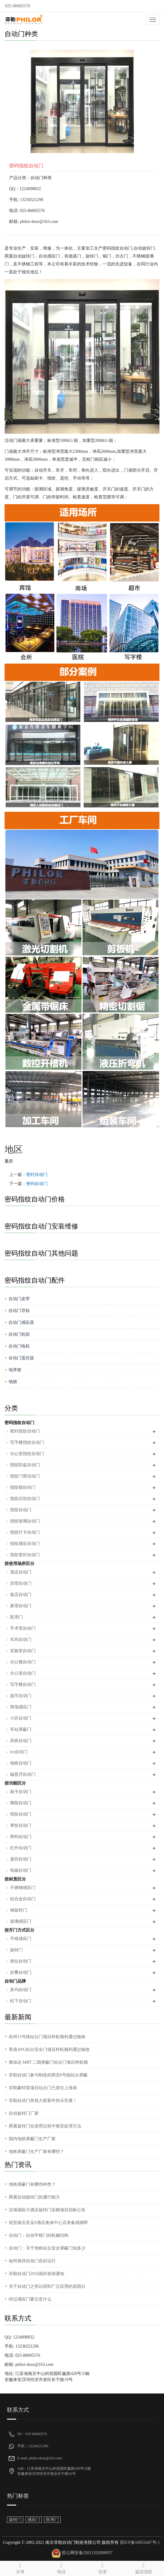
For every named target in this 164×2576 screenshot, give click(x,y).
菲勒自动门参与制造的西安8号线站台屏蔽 (48, 2075)
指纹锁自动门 (23, 1487)
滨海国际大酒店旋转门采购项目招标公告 (47, 2210)
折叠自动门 (20, 1972)
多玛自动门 (20, 1989)
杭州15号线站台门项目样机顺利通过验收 (47, 2036)
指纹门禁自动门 (25, 1476)
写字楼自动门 (23, 1684)
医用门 (16, 1617)
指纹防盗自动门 (25, 1465)
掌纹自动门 (20, 1825)
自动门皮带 (19, 1299)
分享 (20, 2567)
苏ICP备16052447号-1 (139, 2542)
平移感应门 (20, 1938)
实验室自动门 (23, 1650)
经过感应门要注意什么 (30, 2299)
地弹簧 (15, 1370)
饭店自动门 (20, 1594)
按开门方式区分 (19, 1930)
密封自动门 (36, 1174)
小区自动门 (20, 1718)
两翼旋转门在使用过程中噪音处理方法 (45, 2126)
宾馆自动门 (20, 1583)
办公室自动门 (23, 1673)
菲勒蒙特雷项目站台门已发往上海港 (43, 2088)
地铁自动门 (20, 1763)
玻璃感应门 (20, 1921)
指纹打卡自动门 (25, 1532)
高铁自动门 (20, 1740)
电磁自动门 (20, 1870)
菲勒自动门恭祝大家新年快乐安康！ (43, 2100)
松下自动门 (20, 2001)
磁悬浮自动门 (23, 1774)
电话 (61, 2567)
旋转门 (16, 1950)
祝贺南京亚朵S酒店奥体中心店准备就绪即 (48, 2222)
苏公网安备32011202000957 (87, 2552)
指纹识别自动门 (25, 1498)
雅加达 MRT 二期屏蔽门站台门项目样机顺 (48, 2062)
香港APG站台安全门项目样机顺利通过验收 (49, 2049)
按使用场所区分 (19, 1563)
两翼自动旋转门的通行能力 (34, 2197)
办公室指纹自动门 (27, 1453)
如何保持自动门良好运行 (32, 2261)
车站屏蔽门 (20, 1729)
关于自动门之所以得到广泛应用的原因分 (47, 2286)
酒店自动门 (20, 1572)
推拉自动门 (20, 1961)
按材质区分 (15, 1879)
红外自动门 (20, 1848)
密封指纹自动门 (25, 1431)
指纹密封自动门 (25, 1555)
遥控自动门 (20, 1859)
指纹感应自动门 (25, 1543)
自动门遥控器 (21, 1358)
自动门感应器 (21, 1322)
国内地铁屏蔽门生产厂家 (32, 2139)
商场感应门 (20, 1707)
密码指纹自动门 (19, 1422)
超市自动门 (20, 1695)
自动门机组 (19, 1334)
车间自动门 (20, 1639)
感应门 (33, 2519)
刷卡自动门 (20, 1791)
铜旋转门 (18, 1910)
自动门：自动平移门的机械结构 (38, 2235)
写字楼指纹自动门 (27, 1442)
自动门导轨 (19, 1310)
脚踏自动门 (20, 1803)
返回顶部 (143, 2567)
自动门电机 (19, 1346)
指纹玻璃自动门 (25, 1521)
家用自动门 (20, 1606)
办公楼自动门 (23, 1662)
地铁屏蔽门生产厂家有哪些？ (36, 2151)
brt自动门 (19, 1752)
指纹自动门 (20, 1510)
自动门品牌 (15, 1981)
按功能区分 (15, 1783)
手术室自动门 (23, 1628)
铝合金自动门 (23, 1899)
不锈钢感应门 (23, 1887)
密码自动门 (36, 1183)
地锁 (13, 1381)
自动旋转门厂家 (24, 2113)
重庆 (9, 1161)
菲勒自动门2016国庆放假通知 (36, 2273)
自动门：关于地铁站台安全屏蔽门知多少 (47, 2248)
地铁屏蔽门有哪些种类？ (32, 2184)
